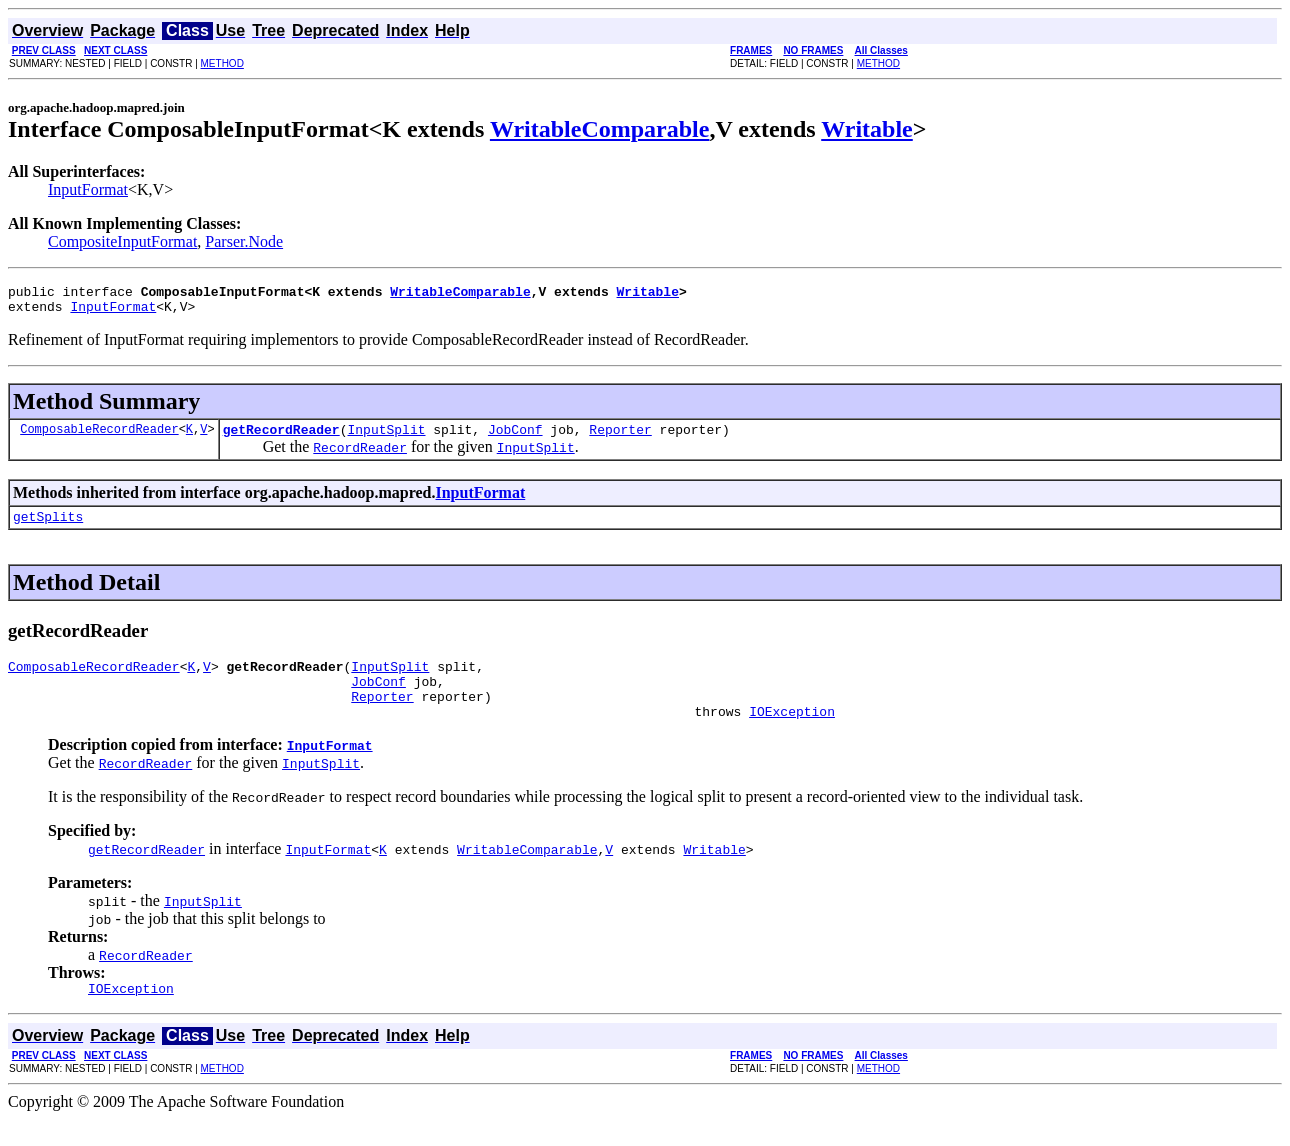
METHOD (222, 63)
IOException (792, 735)
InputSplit (386, 438)
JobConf (515, 438)
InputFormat (88, 189)
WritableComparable (600, 129)
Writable (867, 129)
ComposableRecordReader (99, 437)
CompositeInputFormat (122, 241)
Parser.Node (244, 241)
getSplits (48, 528)
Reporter (620, 438)
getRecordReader (281, 438)
